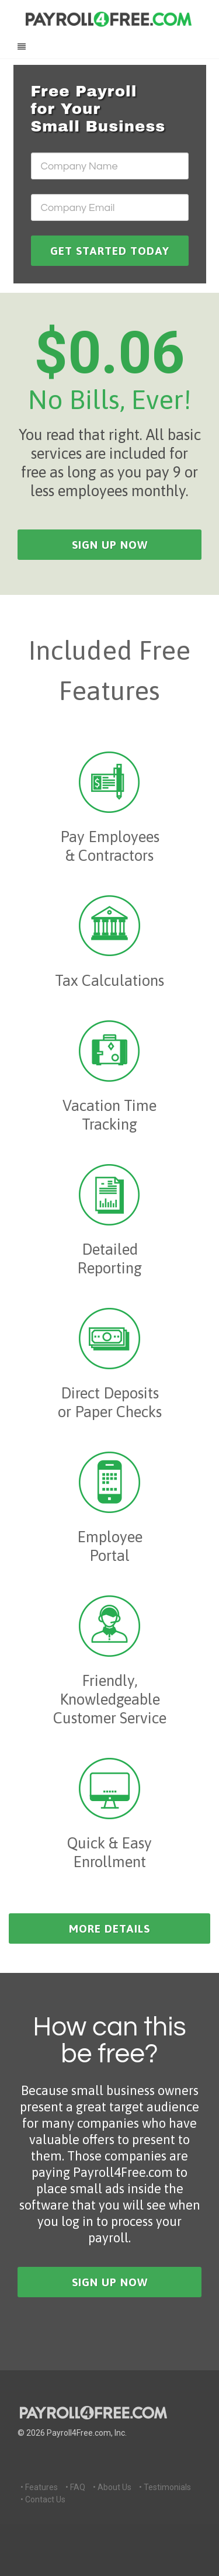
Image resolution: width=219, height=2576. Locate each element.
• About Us (112, 2487)
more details (109, 1928)
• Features (39, 2487)
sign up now (110, 544)
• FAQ (75, 2487)
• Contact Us (42, 2499)
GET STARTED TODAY (109, 250)
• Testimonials (165, 2487)
